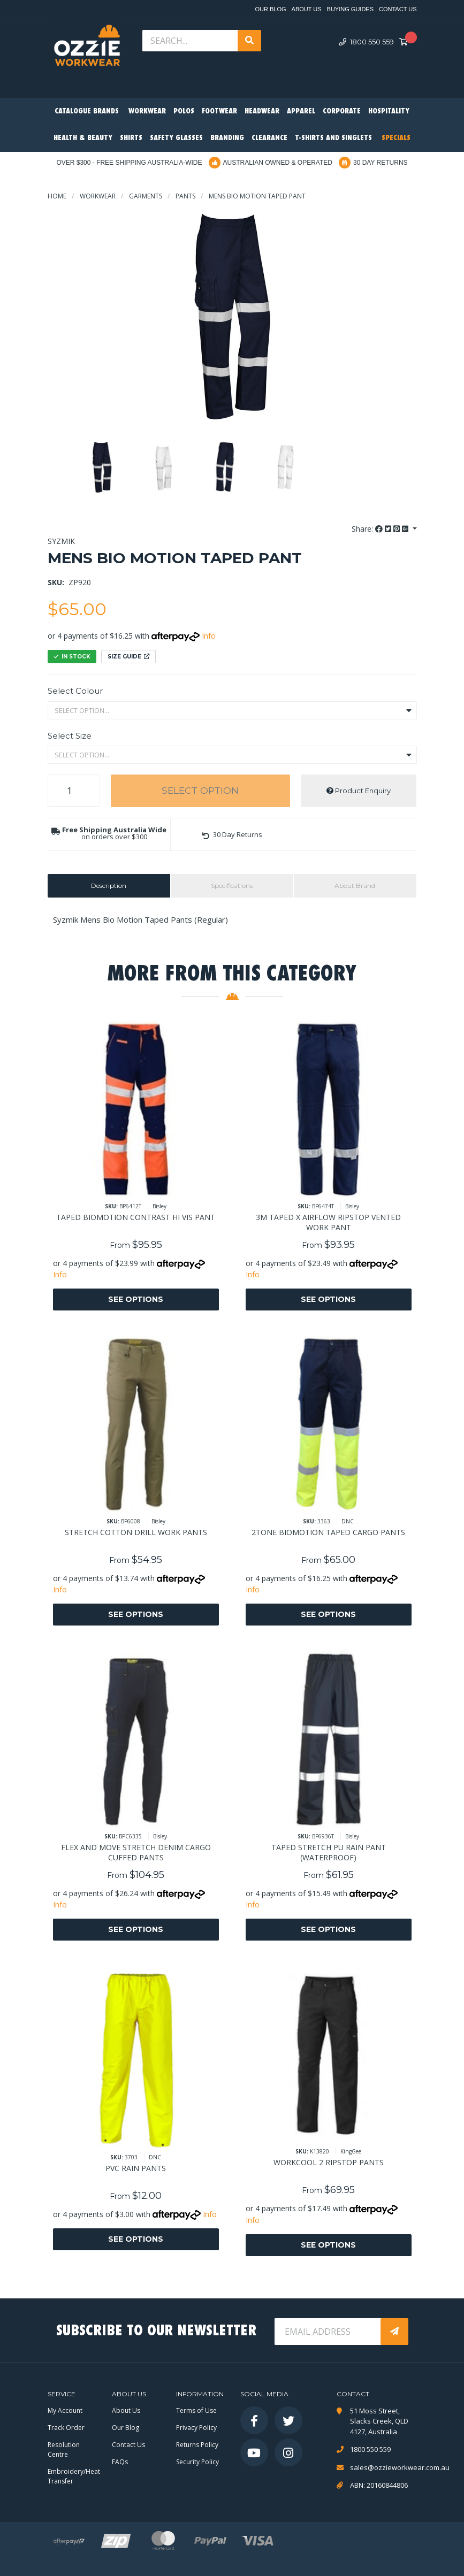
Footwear (219, 111)
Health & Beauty (83, 138)
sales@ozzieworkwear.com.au (383, 2467)
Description (108, 885)
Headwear (262, 111)
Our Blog (270, 9)
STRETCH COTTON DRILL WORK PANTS (136, 1532)
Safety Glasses (176, 138)
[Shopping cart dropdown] (407, 42)
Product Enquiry (358, 790)
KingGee (350, 2151)
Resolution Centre (64, 2449)
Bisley (159, 1206)
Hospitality (388, 111)
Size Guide (128, 656)
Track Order (66, 2427)
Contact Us (398, 9)
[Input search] (191, 40)
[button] (232, 834)
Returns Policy (197, 2444)
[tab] (109, 886)
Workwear (147, 111)
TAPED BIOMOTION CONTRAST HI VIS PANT (135, 1217)
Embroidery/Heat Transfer (74, 2476)
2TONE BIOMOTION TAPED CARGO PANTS (328, 1532)
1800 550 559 (366, 41)
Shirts (131, 138)
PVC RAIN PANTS (135, 2168)
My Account (65, 2410)
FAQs (120, 2461)
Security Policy (197, 2461)
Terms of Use (196, 2410)
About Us (307, 9)
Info (209, 636)
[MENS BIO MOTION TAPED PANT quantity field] (74, 791)
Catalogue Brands (87, 111)
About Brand (354, 885)
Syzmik (61, 541)
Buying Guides (350, 9)
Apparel (301, 111)
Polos (183, 111)
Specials (396, 138)
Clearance (269, 138)
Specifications (232, 885)
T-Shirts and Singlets (333, 138)
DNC (347, 1521)
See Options (135, 1299)
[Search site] (249, 40)
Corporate (342, 111)
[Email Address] (329, 2331)
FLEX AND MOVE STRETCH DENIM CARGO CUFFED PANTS (136, 1852)
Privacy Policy (196, 2427)
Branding (227, 138)
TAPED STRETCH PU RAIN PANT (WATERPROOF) (328, 1852)
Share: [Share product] (381, 529)
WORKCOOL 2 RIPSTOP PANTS (328, 2162)
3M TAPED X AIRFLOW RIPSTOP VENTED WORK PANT (328, 1222)
